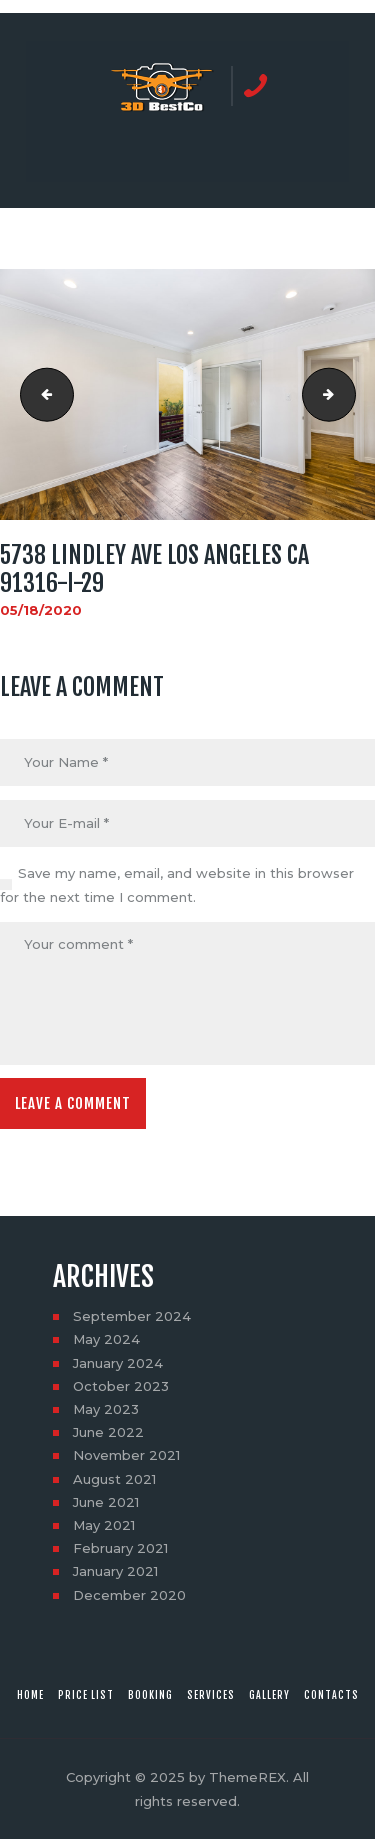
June (108, 1432)
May (106, 1339)
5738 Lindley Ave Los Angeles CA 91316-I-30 (349, 395)
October (121, 1386)
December (129, 1595)
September (132, 1316)
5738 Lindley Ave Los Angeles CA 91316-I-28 (41, 395)
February (120, 1548)
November (126, 1455)
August (114, 1479)
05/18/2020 (41, 610)
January (118, 1363)
